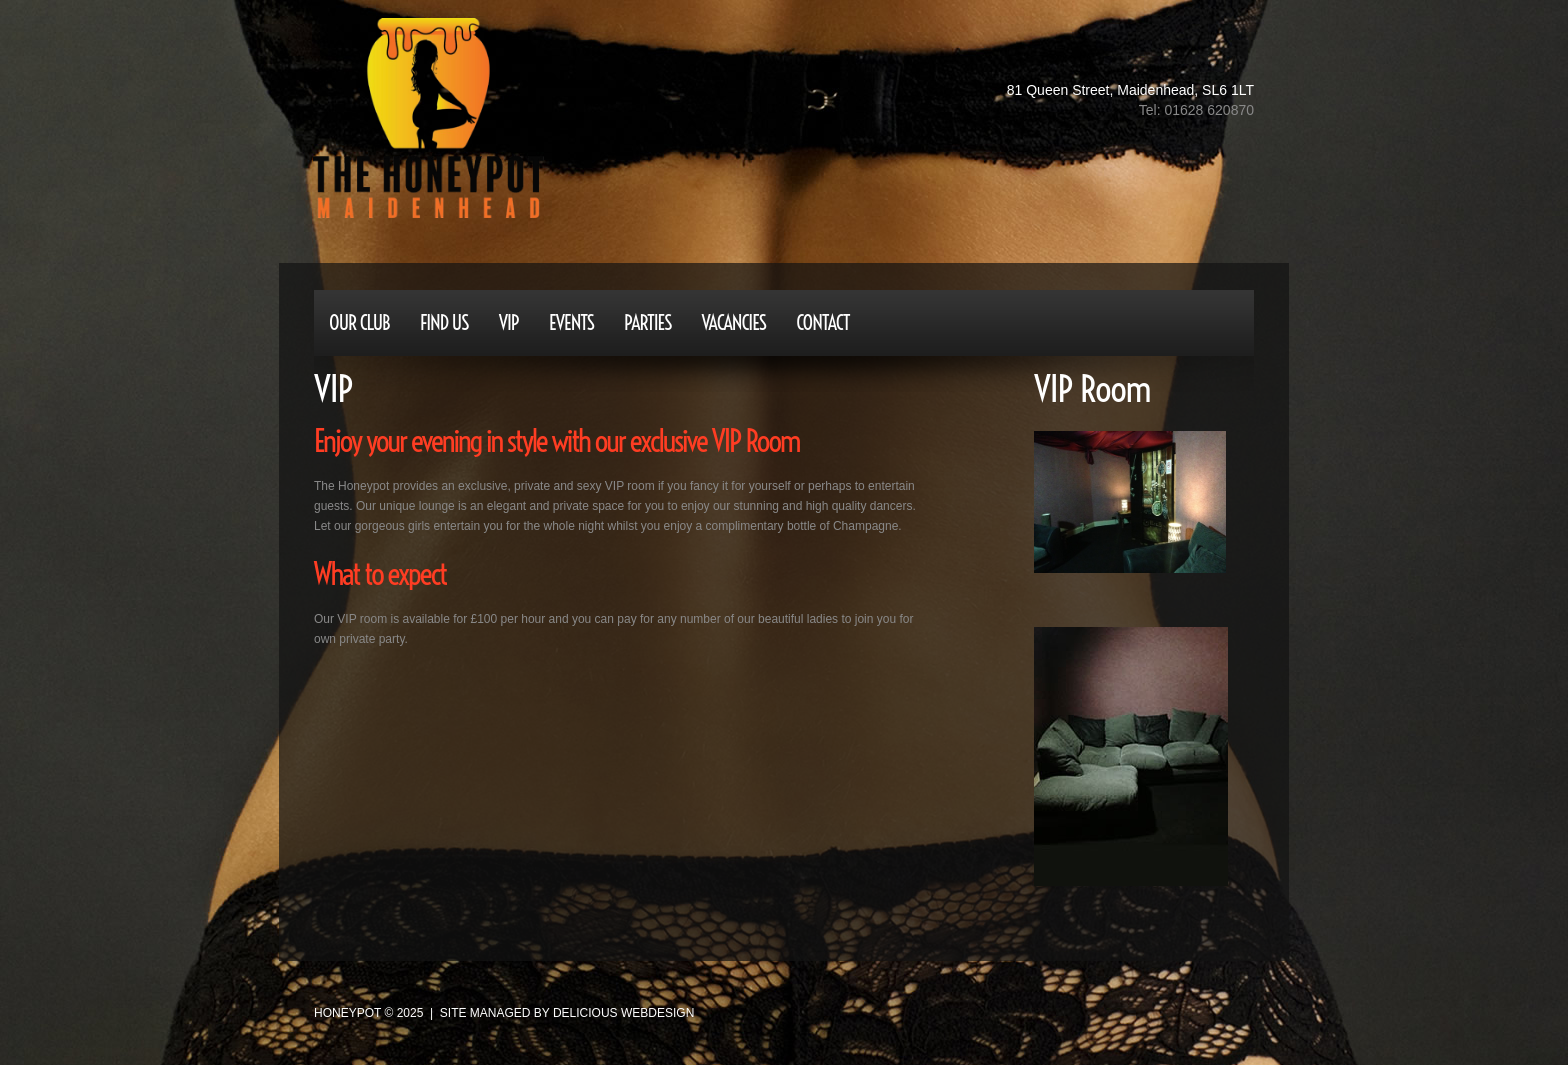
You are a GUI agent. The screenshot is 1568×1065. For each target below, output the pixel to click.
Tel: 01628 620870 (1196, 110)
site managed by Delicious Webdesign (567, 1013)
